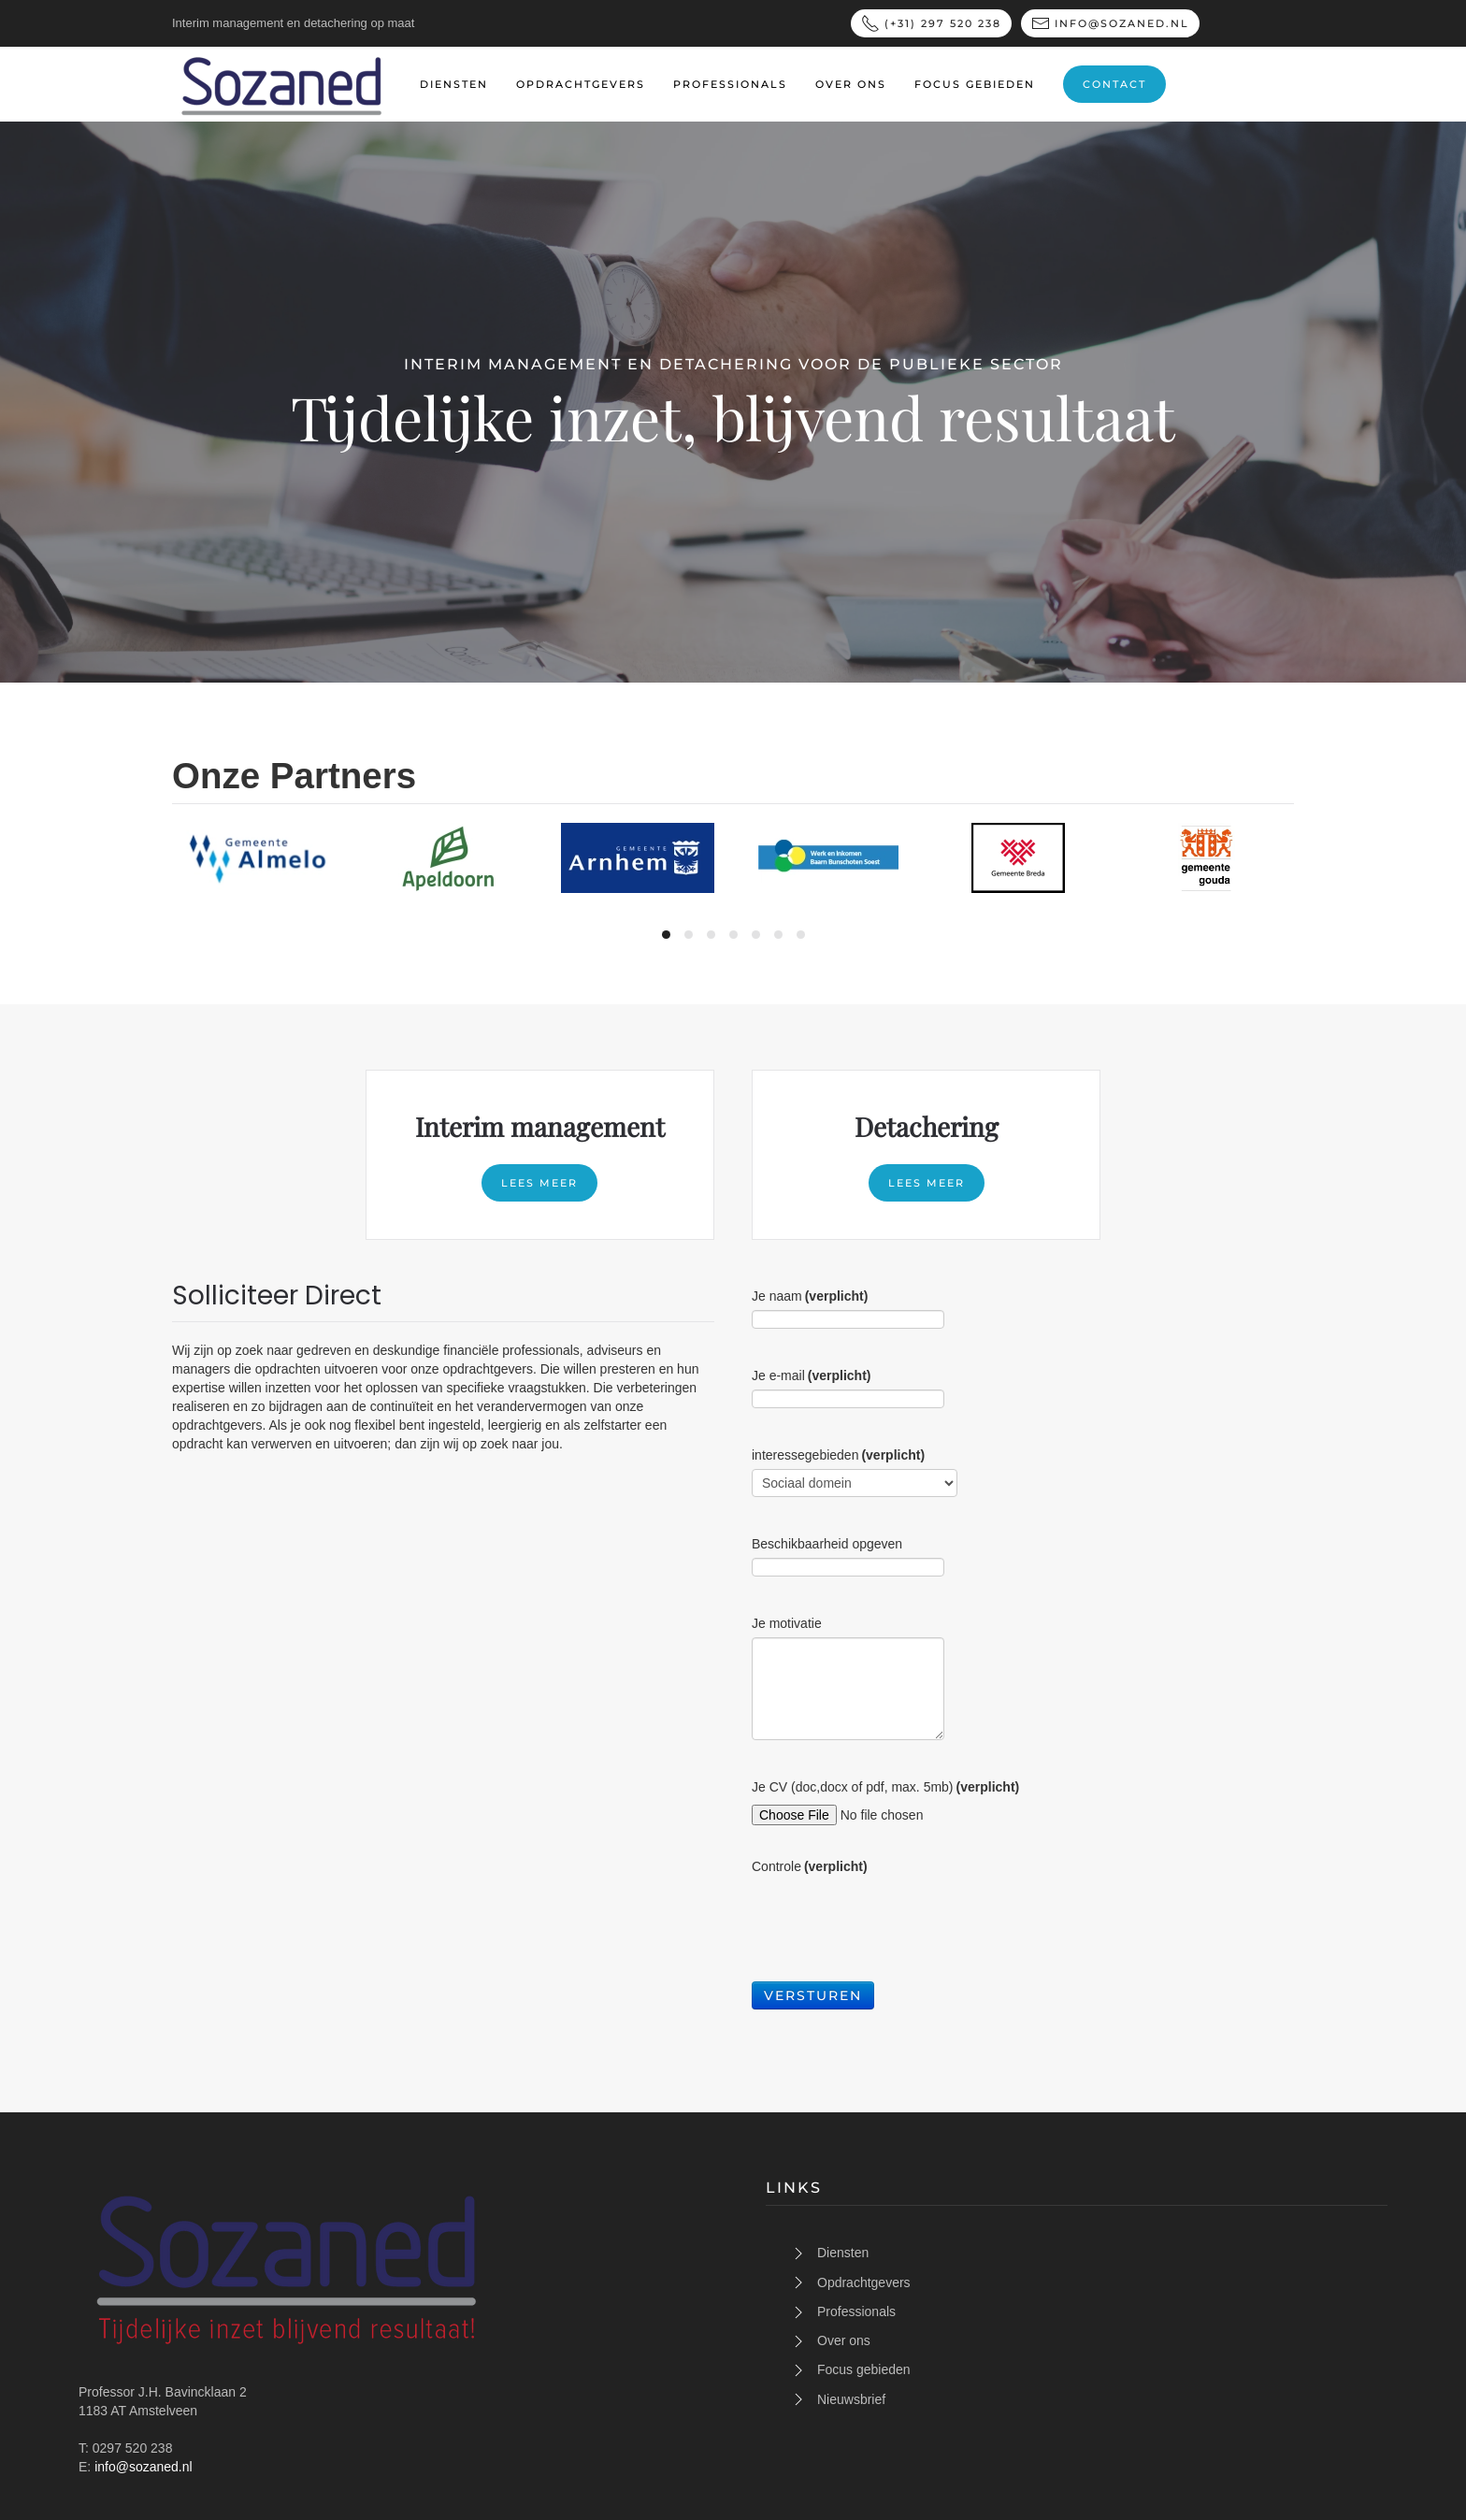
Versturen (813, 1995)
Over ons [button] (850, 84)
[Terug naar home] (282, 84)
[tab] (666, 934)
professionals (730, 84)
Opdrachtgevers (580, 84)
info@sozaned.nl (1110, 23)
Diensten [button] (454, 84)
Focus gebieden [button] (974, 84)
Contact (1114, 84)
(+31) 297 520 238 (931, 23)
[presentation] (894, 1916)
